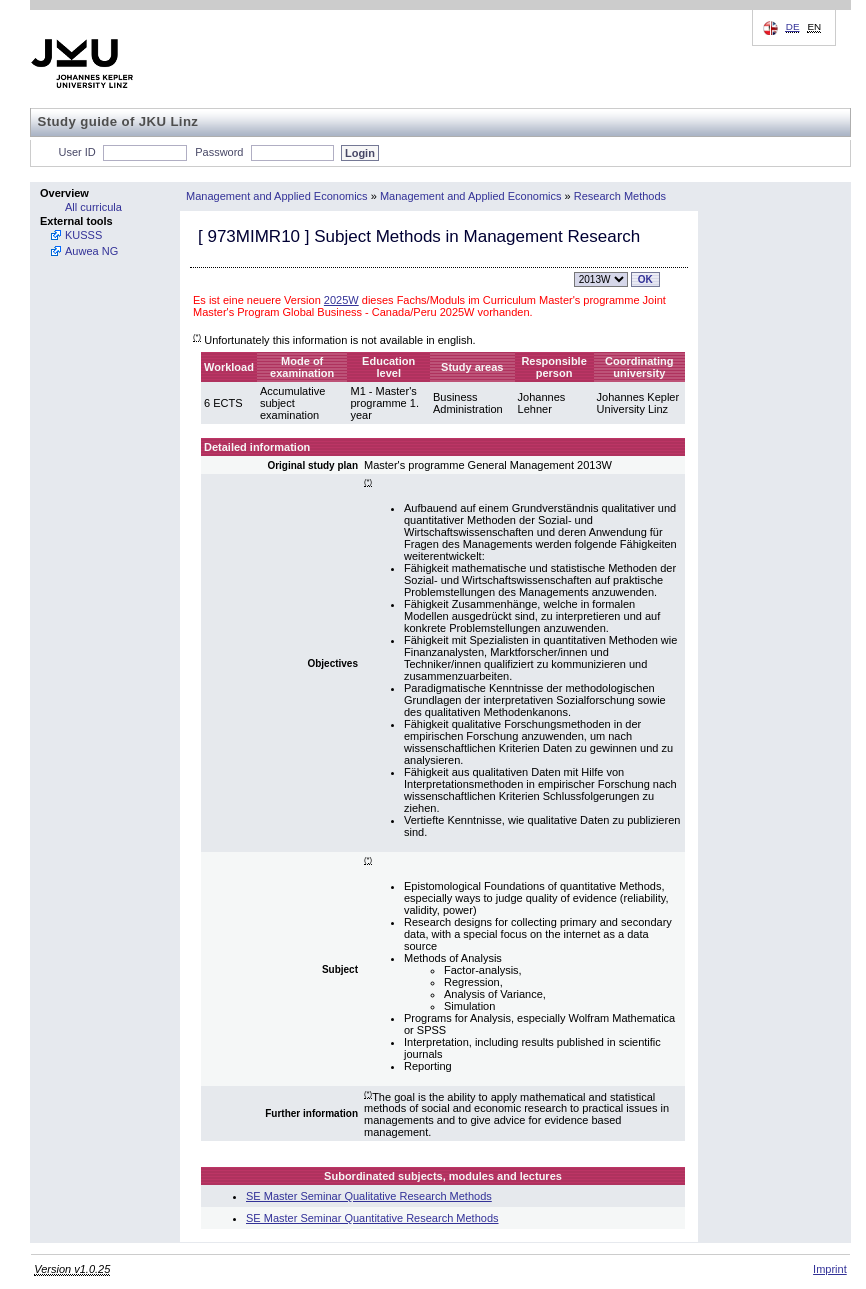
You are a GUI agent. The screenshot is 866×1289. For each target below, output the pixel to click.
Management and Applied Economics (277, 196)
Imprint (830, 1269)
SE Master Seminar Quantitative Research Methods (372, 1218)
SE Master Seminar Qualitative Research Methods (369, 1196)
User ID (77, 152)
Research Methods (620, 196)
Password (219, 152)
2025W (341, 300)
